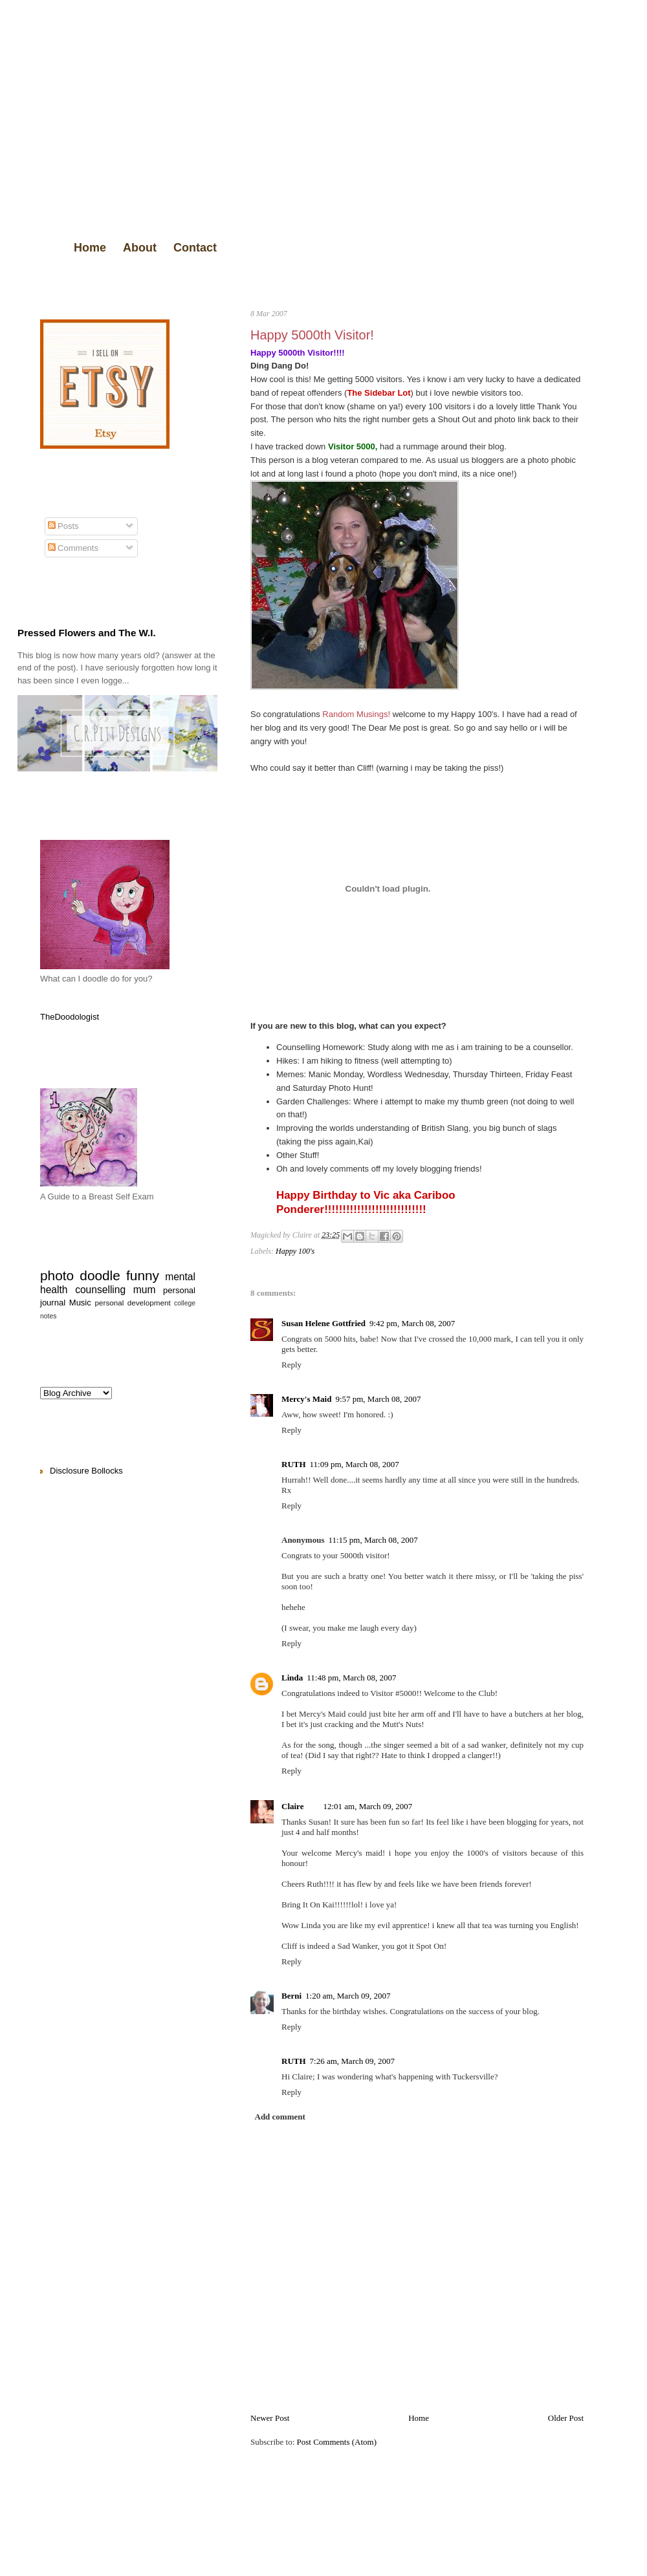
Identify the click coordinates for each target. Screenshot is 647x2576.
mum (144, 1289)
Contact (195, 247)
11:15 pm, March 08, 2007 (372, 1540)
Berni (291, 1996)
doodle (100, 1275)
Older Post (566, 2418)
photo (57, 1275)
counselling (100, 1289)
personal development (133, 1302)
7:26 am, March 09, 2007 (352, 2061)
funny (142, 1275)
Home (90, 247)
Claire (292, 1806)
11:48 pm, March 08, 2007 (351, 1677)
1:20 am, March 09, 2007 (347, 1996)
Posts (63, 526)
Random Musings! (356, 714)
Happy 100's (295, 1251)
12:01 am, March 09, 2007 (367, 1806)
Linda (292, 1677)
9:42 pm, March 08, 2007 (412, 1323)
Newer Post (269, 2418)
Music (80, 1302)
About (140, 247)
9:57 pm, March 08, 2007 (378, 1399)
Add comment (280, 2116)
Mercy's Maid (306, 1399)
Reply (291, 1364)
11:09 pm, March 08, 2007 (354, 1464)
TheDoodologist (69, 1017)
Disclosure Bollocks (86, 1471)
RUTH (293, 1464)
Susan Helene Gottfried (323, 1323)
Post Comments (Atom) (337, 2442)
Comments (73, 548)
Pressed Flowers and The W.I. (86, 632)
